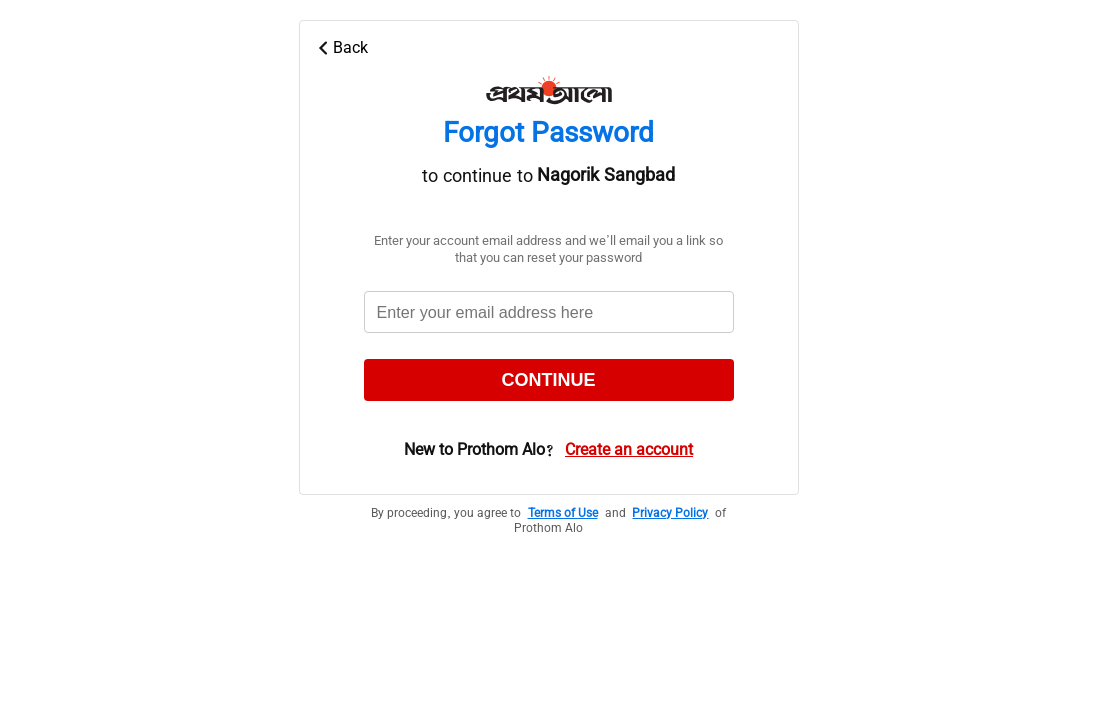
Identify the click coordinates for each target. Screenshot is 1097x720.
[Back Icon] (557, 48)
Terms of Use (563, 514)
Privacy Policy (670, 514)
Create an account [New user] (629, 451)
